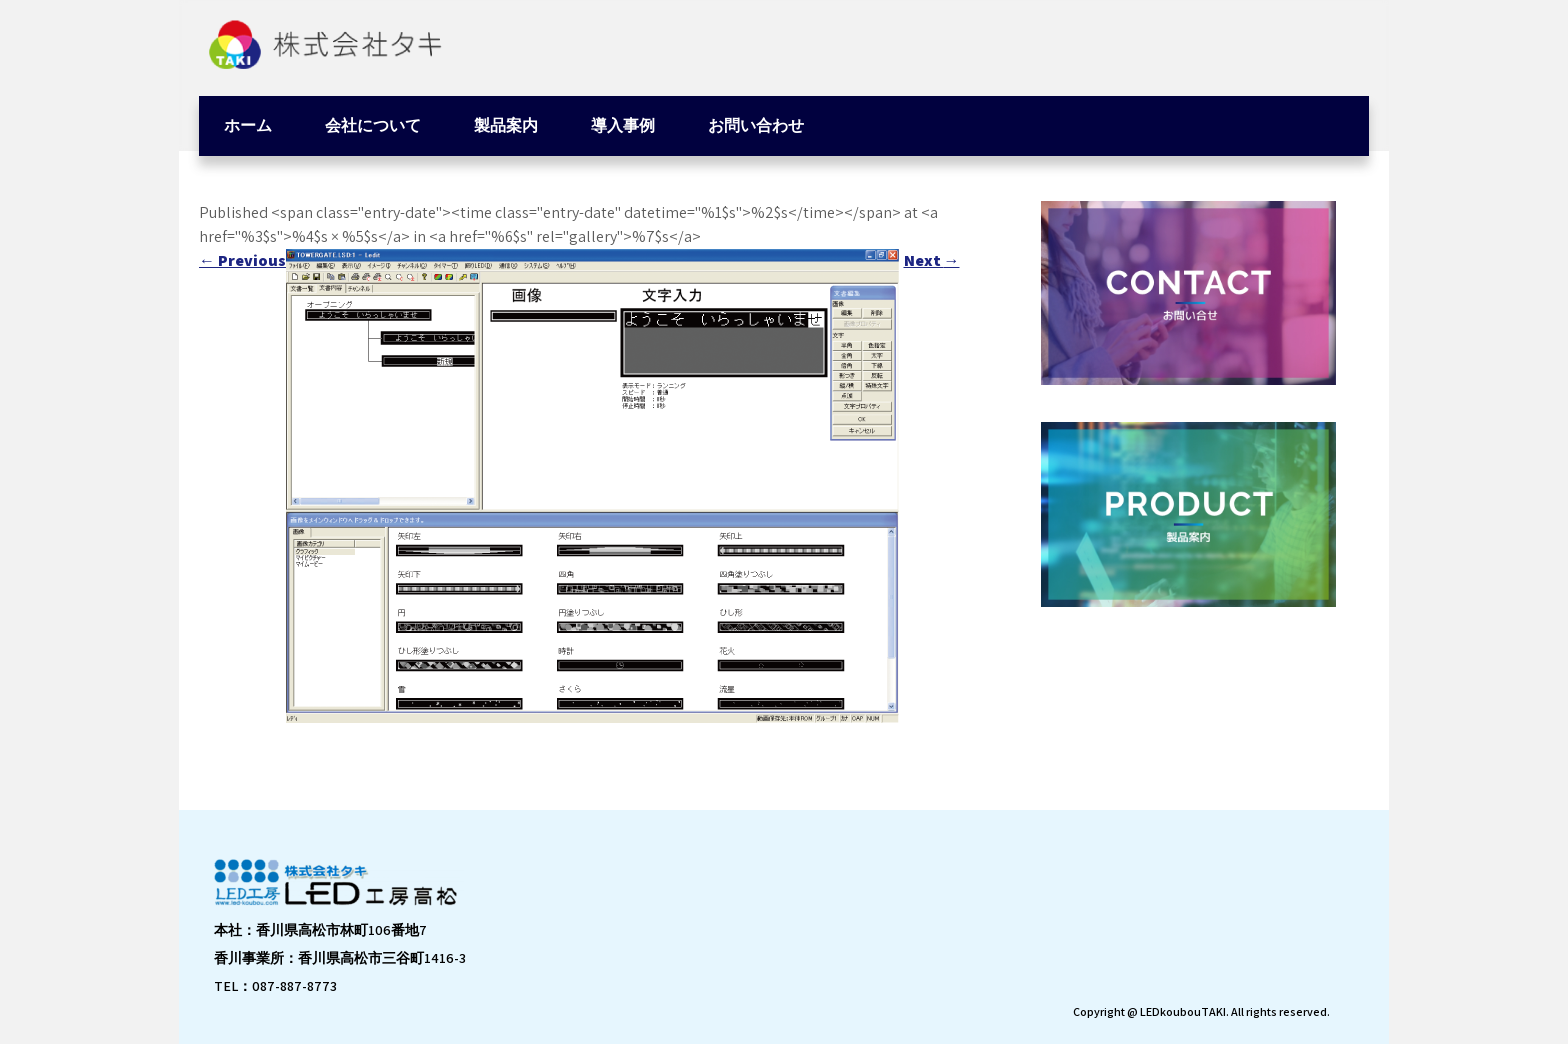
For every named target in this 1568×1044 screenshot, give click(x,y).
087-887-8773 (294, 986)
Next (932, 260)
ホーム (248, 125)
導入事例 (623, 125)
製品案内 (506, 125)
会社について (373, 125)
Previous (242, 260)
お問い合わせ (756, 125)
